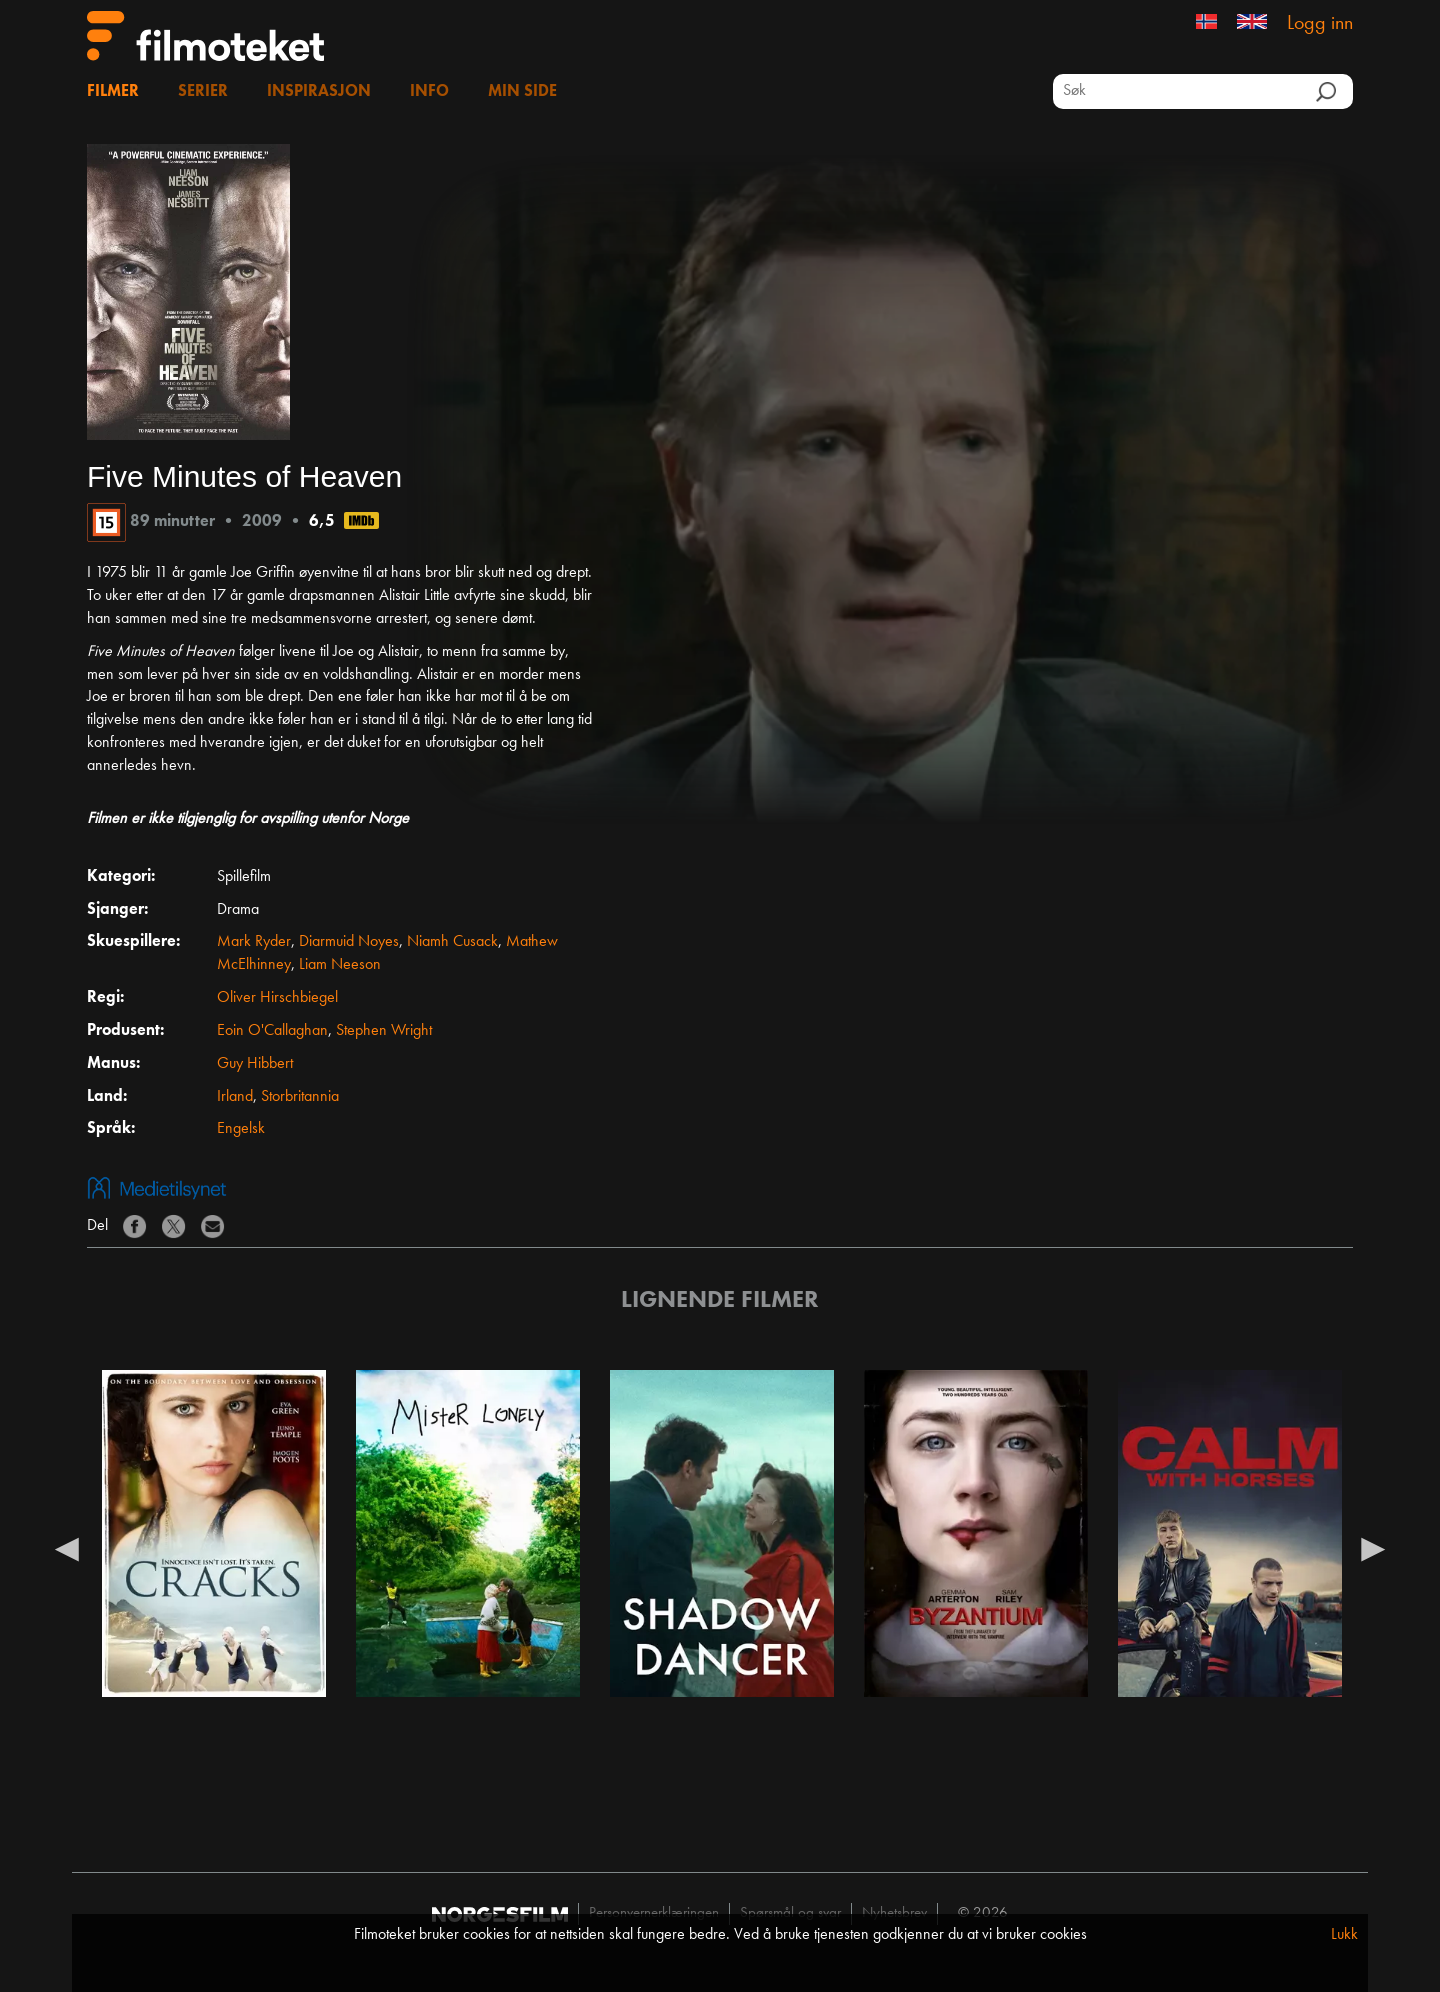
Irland (235, 1097)
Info (429, 92)
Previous (67, 1548)
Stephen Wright (384, 1031)
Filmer (113, 92)
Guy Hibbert (255, 1064)
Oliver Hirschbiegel (277, 998)
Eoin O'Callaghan (272, 1031)
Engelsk (241, 1129)
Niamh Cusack (452, 942)
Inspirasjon (319, 92)
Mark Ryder (254, 942)
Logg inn (1320, 24)
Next (1373, 1548)
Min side (522, 92)
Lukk (1344, 1935)
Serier (203, 92)
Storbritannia (300, 1097)
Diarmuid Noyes (349, 942)
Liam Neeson (340, 965)
